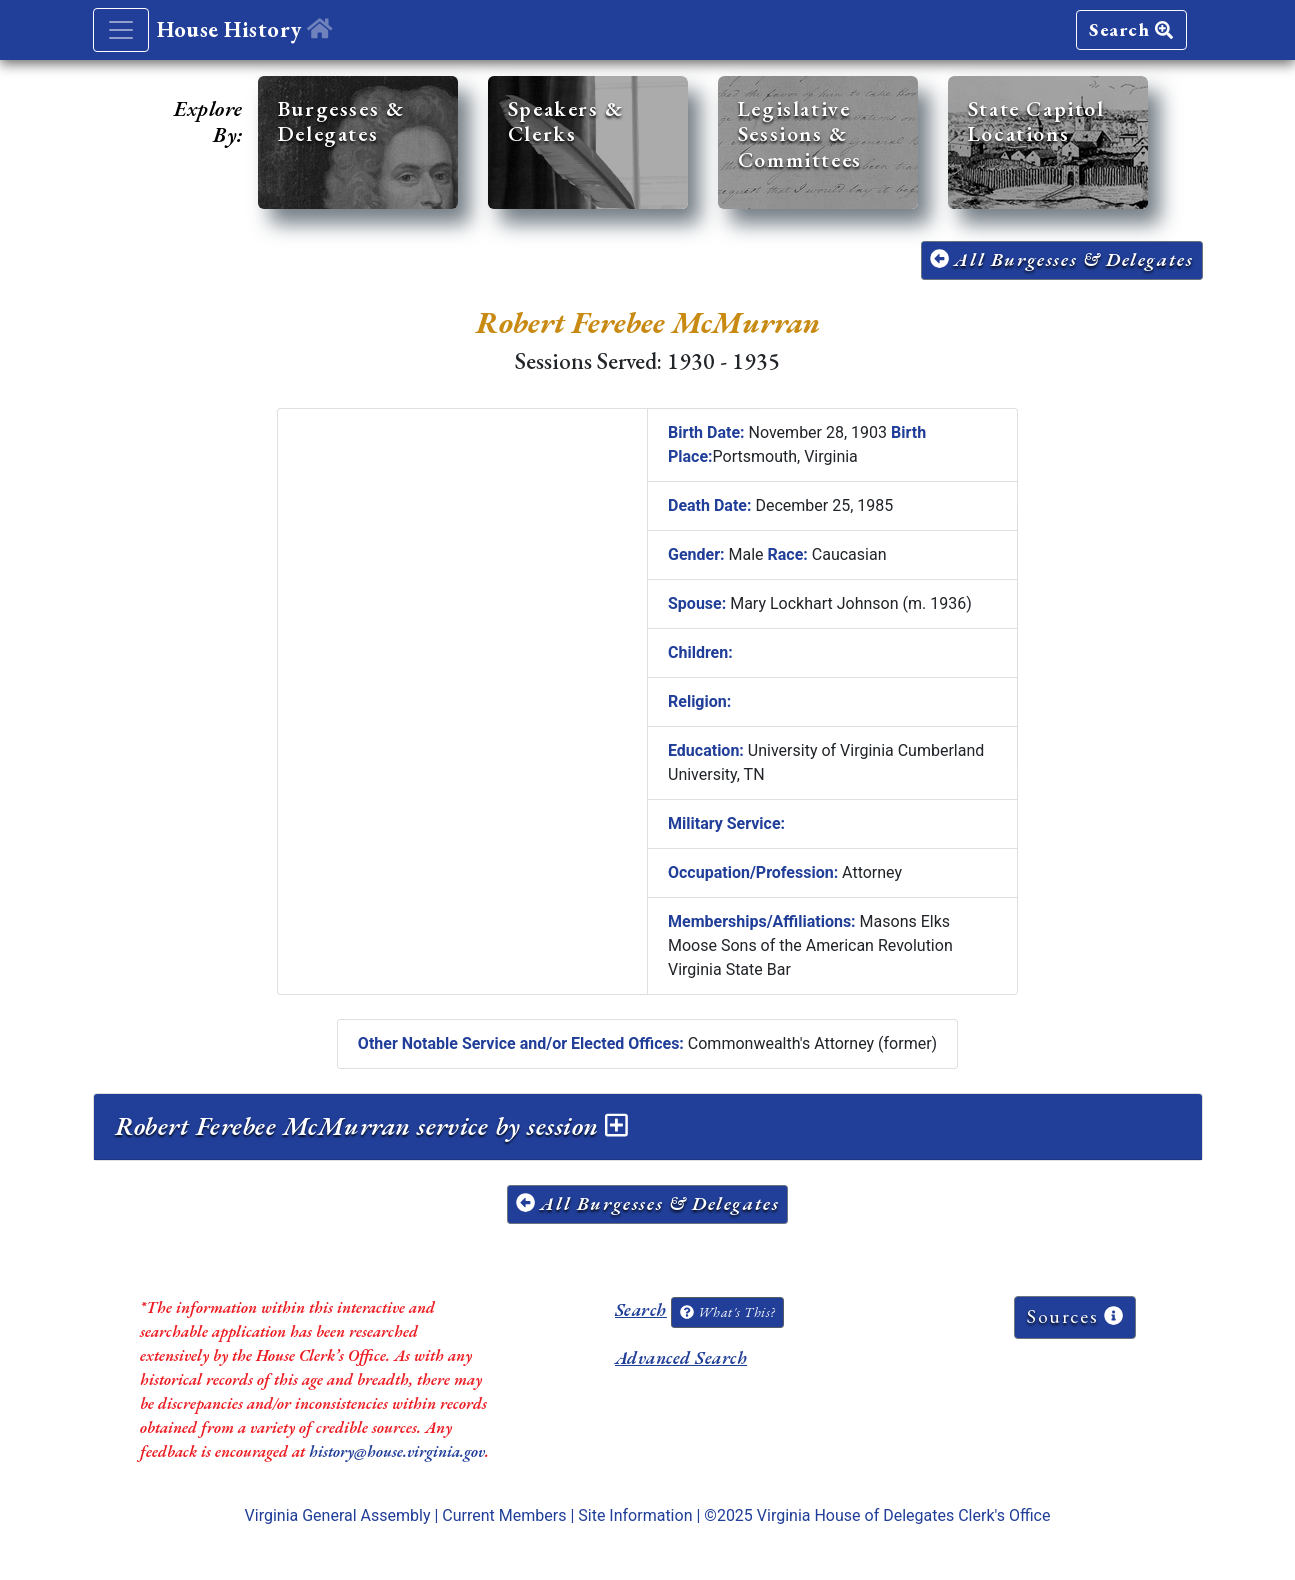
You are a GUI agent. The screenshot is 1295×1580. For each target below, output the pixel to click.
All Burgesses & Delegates (1062, 259)
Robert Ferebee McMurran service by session (371, 1126)
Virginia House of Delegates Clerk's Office (904, 1515)
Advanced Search (681, 1357)
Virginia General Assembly (338, 1515)
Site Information (635, 1515)
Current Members (504, 1515)
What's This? (727, 1312)
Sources (1075, 1316)
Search (1131, 29)
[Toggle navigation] (121, 30)
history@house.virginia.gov (397, 1451)
